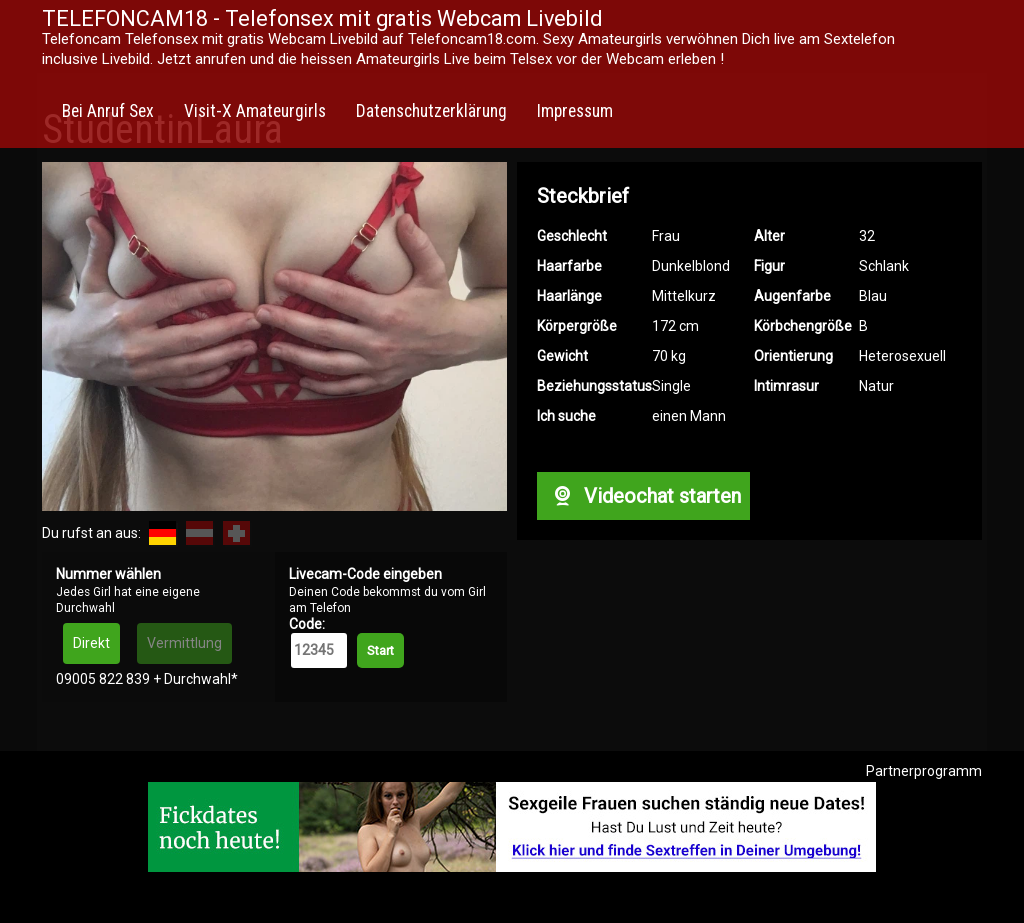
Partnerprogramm (924, 771)
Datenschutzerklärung (431, 111)
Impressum (575, 111)
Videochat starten (643, 496)
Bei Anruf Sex (108, 111)
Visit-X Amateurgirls (255, 111)
